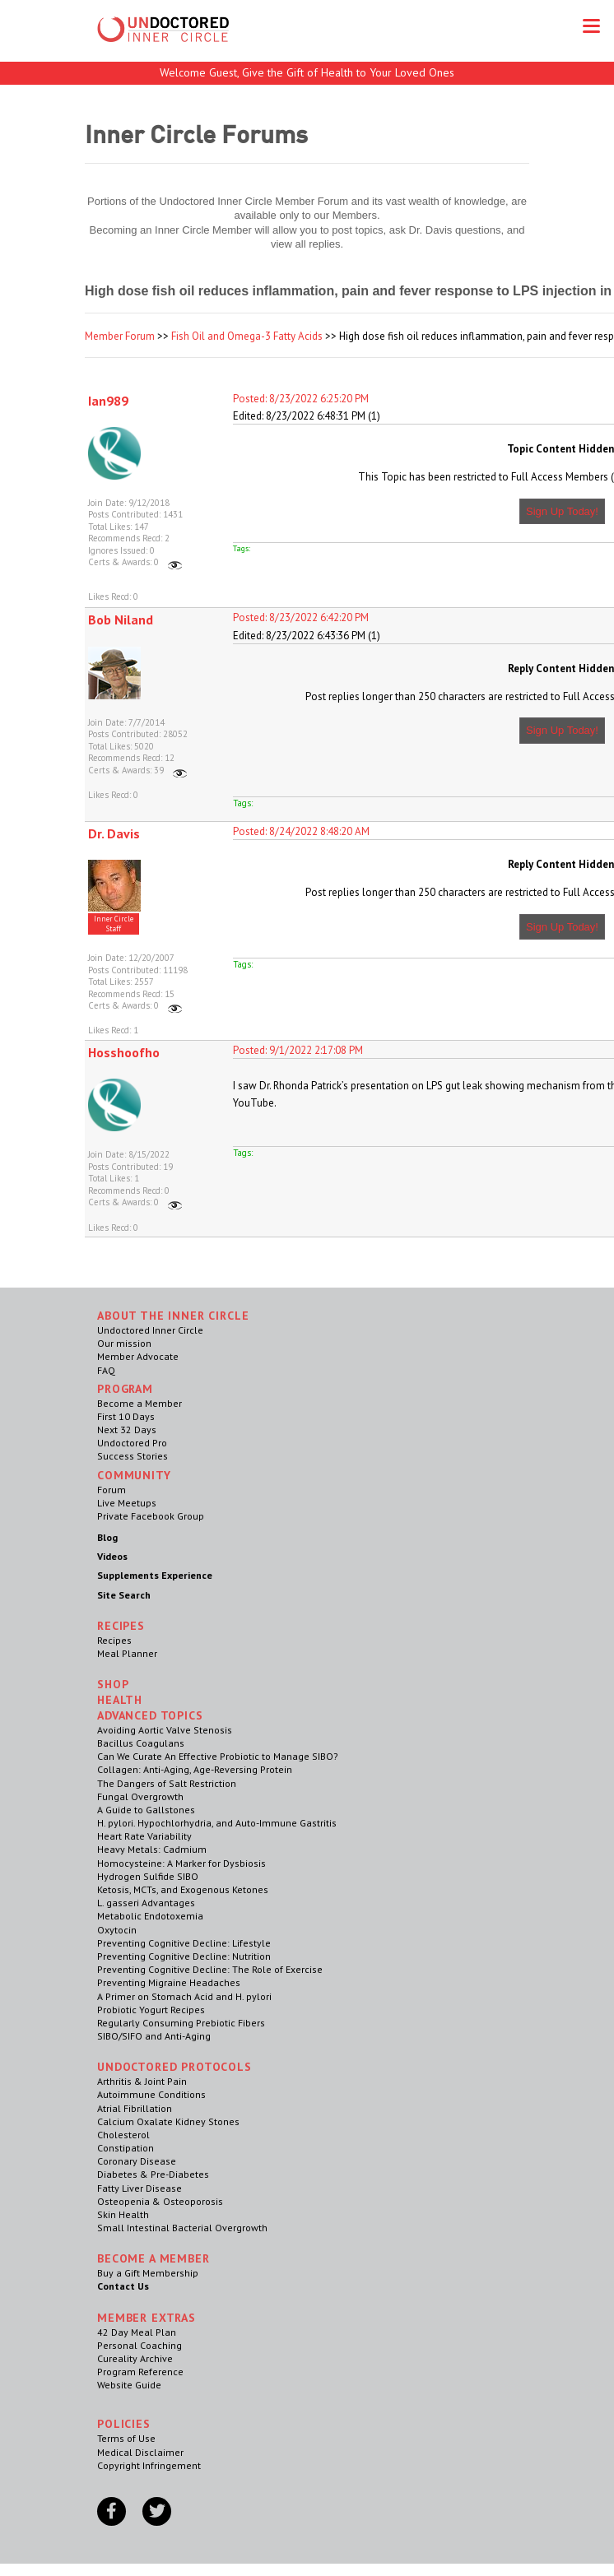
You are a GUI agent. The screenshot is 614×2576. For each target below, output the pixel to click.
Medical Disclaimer (140, 2452)
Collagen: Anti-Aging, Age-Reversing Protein (194, 1769)
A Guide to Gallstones (146, 1809)
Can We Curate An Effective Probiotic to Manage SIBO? (217, 1756)
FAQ (106, 1370)
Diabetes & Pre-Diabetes (153, 2174)
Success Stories (132, 1456)
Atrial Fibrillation (134, 2108)
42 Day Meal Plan (136, 2332)
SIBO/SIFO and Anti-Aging (154, 2036)
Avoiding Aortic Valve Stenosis (164, 1730)
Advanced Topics (150, 1715)
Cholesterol (123, 2134)
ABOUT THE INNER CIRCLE (173, 1315)
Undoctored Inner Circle (150, 1330)
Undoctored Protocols (174, 2066)
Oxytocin (117, 1930)
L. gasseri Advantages (146, 1902)
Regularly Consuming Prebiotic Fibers (181, 2023)
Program (125, 1388)
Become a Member (139, 1403)
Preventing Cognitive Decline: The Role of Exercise (210, 1969)
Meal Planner (127, 1653)
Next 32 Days (126, 1429)
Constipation (125, 2148)
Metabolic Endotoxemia (150, 1916)
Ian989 (108, 400)
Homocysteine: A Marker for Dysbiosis (181, 1863)
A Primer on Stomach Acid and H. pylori (184, 1996)
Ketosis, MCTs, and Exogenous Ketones (182, 1889)
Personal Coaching (139, 2345)
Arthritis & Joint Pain (142, 2081)
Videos (112, 1556)
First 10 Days (126, 1416)
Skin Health (123, 2214)
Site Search (124, 1595)
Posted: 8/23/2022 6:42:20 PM (301, 617)
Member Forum (120, 336)
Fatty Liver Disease (139, 2188)
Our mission (124, 1343)
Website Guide (129, 2385)
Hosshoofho (124, 1052)
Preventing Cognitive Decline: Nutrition (184, 1956)
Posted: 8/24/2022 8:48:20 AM (301, 831)
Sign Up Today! (562, 511)
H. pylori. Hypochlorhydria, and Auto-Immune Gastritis (217, 1823)
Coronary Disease (136, 2161)
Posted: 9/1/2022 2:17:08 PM (298, 1050)
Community (134, 1475)
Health (119, 1699)
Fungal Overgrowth (140, 1796)
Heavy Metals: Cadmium (152, 1849)
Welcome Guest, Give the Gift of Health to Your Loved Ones (307, 72)
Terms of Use (126, 2438)
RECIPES (121, 1625)
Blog (107, 1537)
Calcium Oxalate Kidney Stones (168, 2121)
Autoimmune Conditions (151, 2094)
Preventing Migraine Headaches (168, 1982)
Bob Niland (120, 619)
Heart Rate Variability (144, 1836)
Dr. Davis (114, 833)
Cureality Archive (135, 2358)
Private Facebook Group (150, 1516)
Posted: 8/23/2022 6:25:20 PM (301, 399)
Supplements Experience (154, 1575)
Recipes (114, 1640)
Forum (111, 1489)
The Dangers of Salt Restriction (166, 1783)
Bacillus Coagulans (140, 1743)
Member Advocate (138, 1356)
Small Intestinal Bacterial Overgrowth (182, 2227)
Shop (112, 1684)
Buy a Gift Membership (147, 2273)
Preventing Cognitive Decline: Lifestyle (184, 1943)
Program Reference (140, 2371)
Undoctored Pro (132, 1443)
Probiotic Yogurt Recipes (151, 2009)
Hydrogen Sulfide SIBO (147, 1876)
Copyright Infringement (149, 2465)
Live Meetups (126, 1503)
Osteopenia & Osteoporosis (160, 2201)
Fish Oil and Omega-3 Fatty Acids (247, 336)
